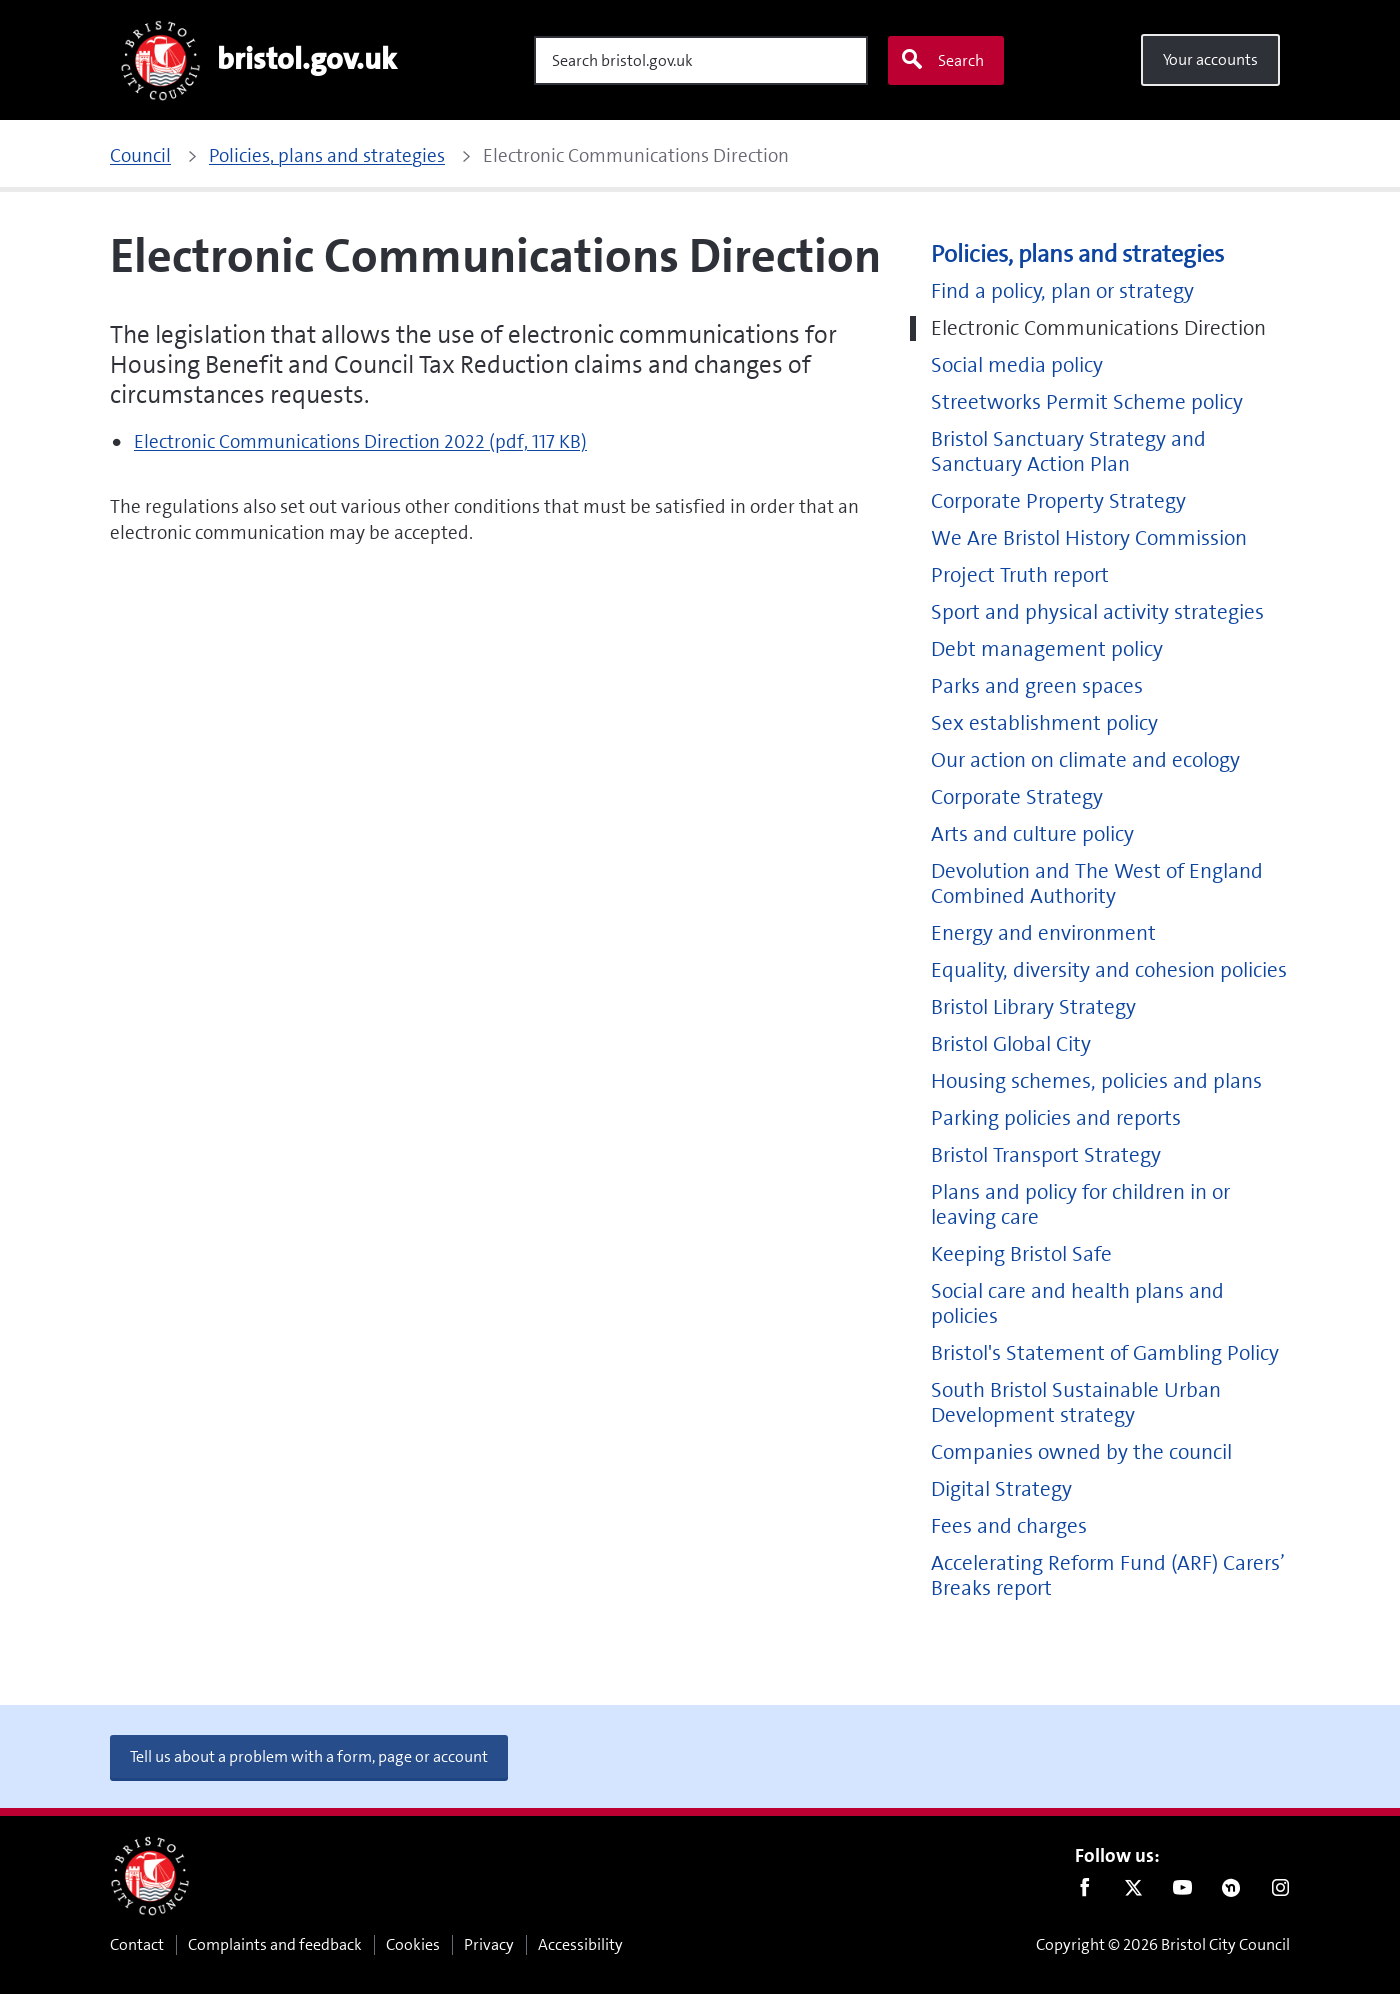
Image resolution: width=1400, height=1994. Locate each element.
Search (942, 60)
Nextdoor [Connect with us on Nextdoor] (1231, 1892)
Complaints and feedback (275, 1944)
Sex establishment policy (1044, 723)
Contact (137, 1944)
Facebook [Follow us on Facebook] (1084, 1892)
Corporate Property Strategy (1058, 501)
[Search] (701, 60)
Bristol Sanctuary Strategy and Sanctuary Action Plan (1068, 452)
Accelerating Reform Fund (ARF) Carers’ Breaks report (1108, 1576)
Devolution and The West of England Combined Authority (1097, 884)
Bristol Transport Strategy (1046, 1155)
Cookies (413, 1944)
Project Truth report (1020, 575)
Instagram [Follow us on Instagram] (1280, 1892)
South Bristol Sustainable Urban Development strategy (1076, 1403)
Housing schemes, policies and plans (1096, 1081)
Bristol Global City (1011, 1044)
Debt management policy (1047, 649)
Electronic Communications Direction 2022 (360, 441)
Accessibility (580, 1944)
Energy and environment (1043, 933)
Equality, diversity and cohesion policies (1109, 970)
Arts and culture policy (1032, 834)
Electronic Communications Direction (1098, 328)
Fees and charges (1009, 1526)
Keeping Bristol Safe (1021, 1254)
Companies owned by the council (1081, 1452)
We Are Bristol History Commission (1089, 538)
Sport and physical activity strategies (1097, 612)
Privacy (489, 1944)
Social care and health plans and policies (1077, 1304)
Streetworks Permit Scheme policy (1087, 402)
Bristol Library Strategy (1033, 1007)
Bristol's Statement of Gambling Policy (1105, 1353)
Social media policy (1017, 365)
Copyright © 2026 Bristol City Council (1163, 1944)
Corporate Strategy (1017, 797)
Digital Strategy (1001, 1489)
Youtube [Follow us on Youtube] (1182, 1892)
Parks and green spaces (1037, 686)
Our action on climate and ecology (1085, 760)
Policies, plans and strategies (1077, 254)
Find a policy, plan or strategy (1062, 291)
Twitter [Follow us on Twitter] (1133, 1892)
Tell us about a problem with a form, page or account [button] (309, 1756)
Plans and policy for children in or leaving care (1080, 1205)
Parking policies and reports (1056, 1118)
